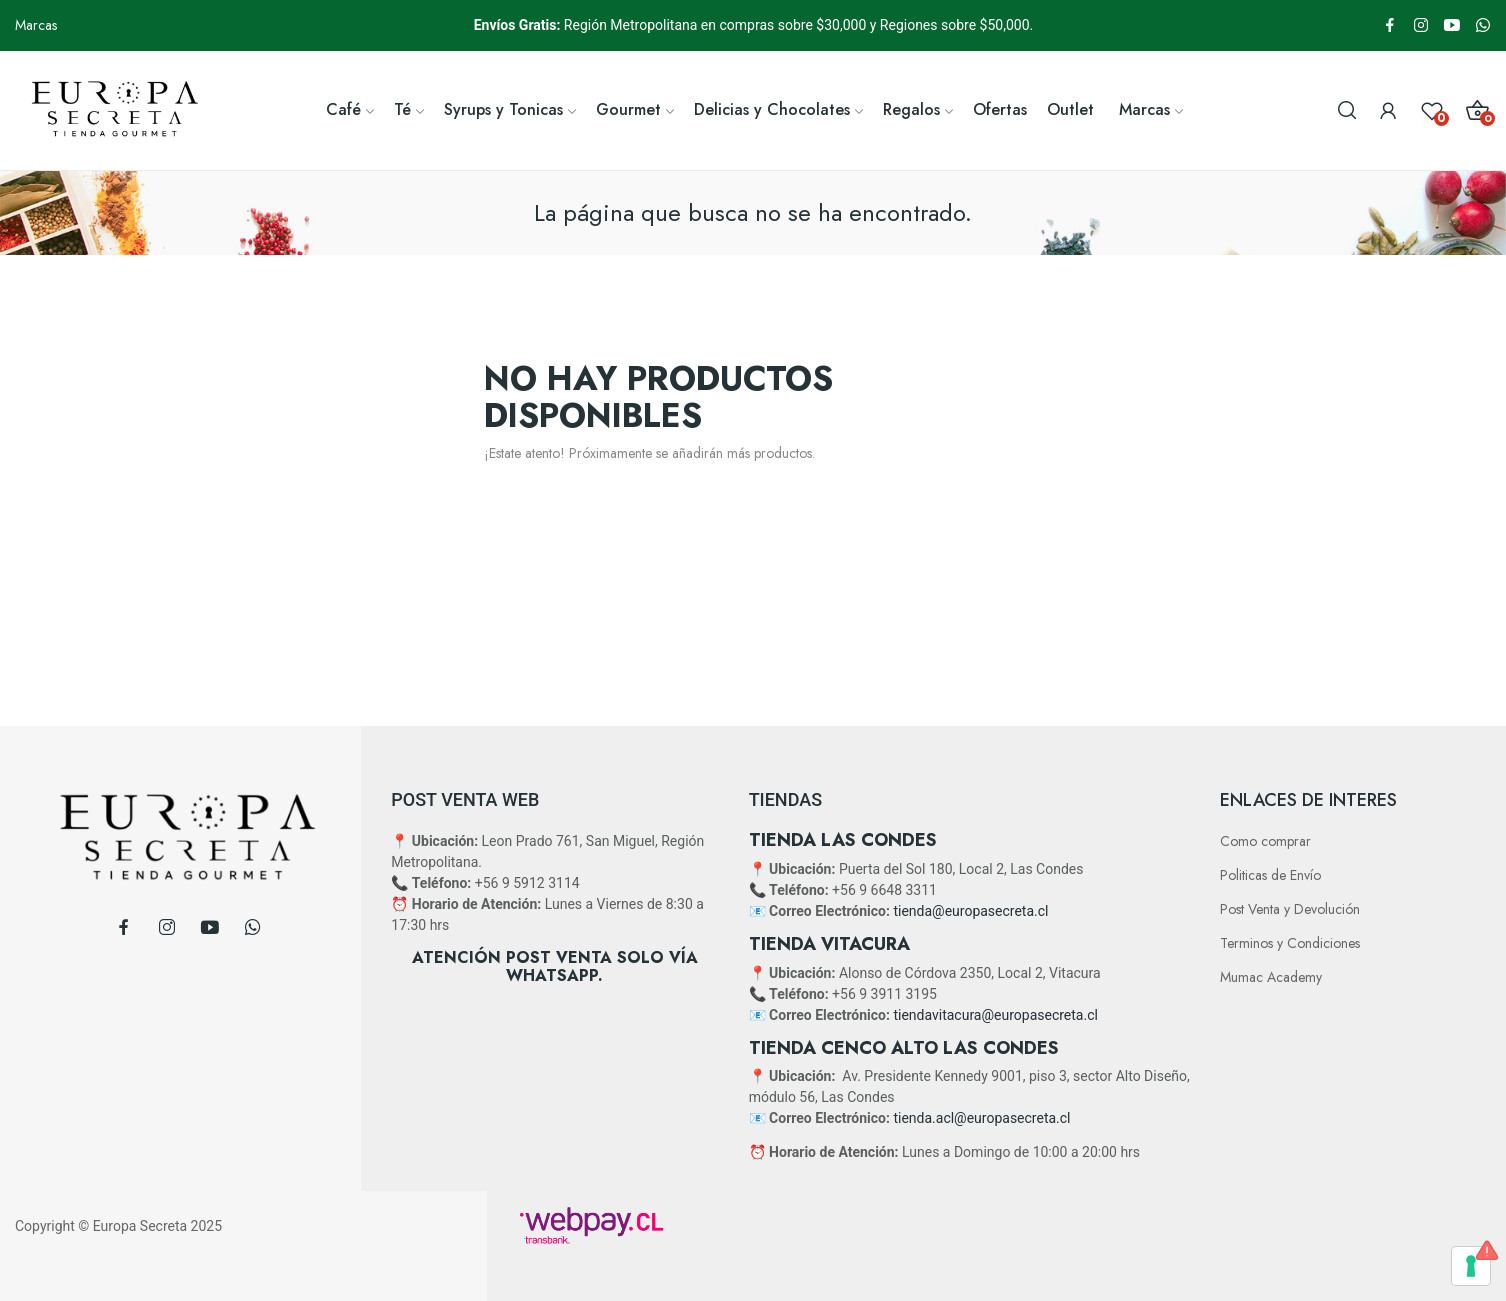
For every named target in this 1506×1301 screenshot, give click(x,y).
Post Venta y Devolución (1290, 909)
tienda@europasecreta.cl (970, 911)
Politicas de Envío (1270, 875)
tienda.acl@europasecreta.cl (981, 1118)
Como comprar (1265, 841)
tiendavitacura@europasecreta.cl (995, 1015)
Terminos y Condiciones (1290, 943)
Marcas (36, 25)
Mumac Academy (1271, 977)
